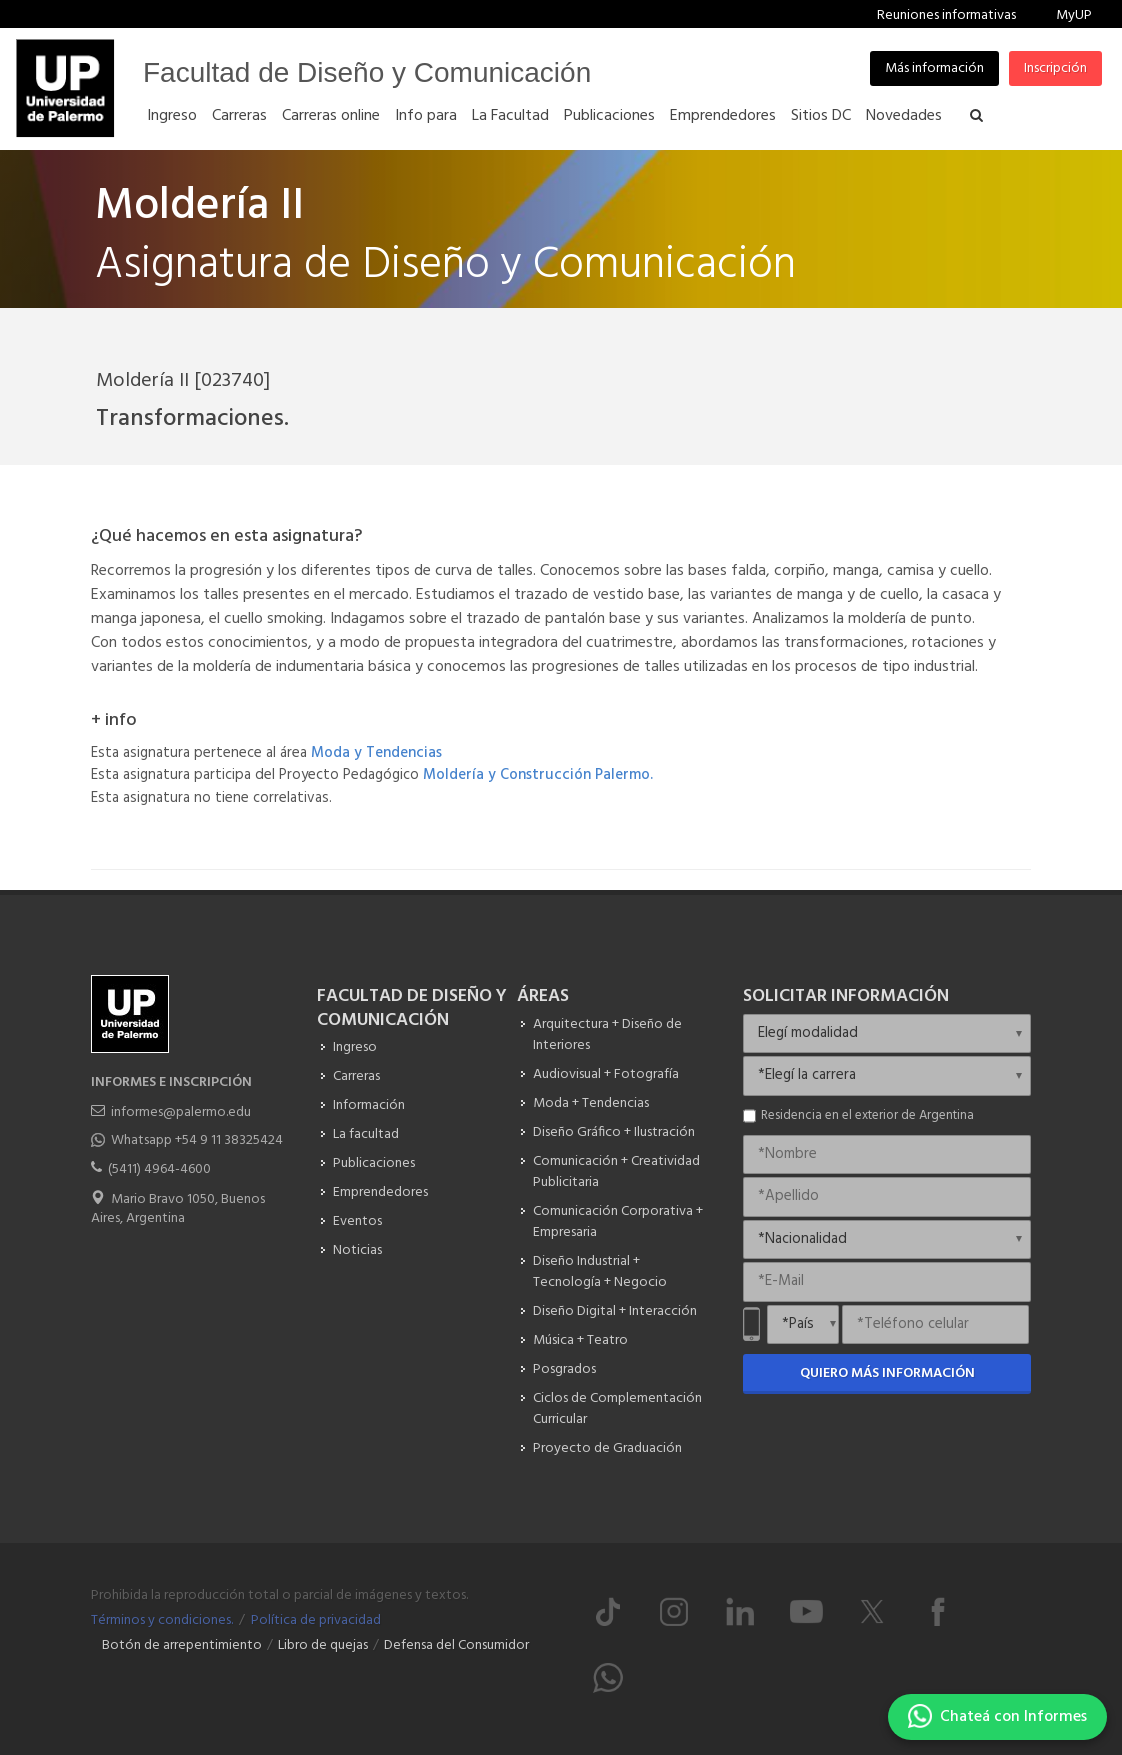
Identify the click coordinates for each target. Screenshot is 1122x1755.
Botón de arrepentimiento (182, 1645)
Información (369, 1105)
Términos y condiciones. (162, 1620)
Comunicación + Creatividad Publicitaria (616, 1172)
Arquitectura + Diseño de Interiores (607, 1035)
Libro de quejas (323, 1645)
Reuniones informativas (946, 15)
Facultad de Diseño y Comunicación (367, 72)
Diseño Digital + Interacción (615, 1311)
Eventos (357, 1221)
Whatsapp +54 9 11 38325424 (197, 1140)
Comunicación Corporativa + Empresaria (618, 1222)
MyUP (1074, 15)
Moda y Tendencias (376, 753)
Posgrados (564, 1369)
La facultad (366, 1134)
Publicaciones (374, 1163)
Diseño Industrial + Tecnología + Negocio (600, 1272)
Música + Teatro (580, 1340)
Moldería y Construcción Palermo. (538, 775)
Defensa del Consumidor (456, 1645)
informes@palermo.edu (181, 1112)
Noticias (357, 1250)
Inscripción (1055, 68)
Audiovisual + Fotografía (606, 1074)
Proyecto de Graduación (607, 1448)
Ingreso (355, 1047)
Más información (934, 68)
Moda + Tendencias (591, 1103)
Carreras (356, 1076)
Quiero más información (887, 1373)
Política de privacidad (316, 1620)
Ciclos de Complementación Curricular (617, 1409)
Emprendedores (380, 1192)
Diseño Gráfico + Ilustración (614, 1132)
